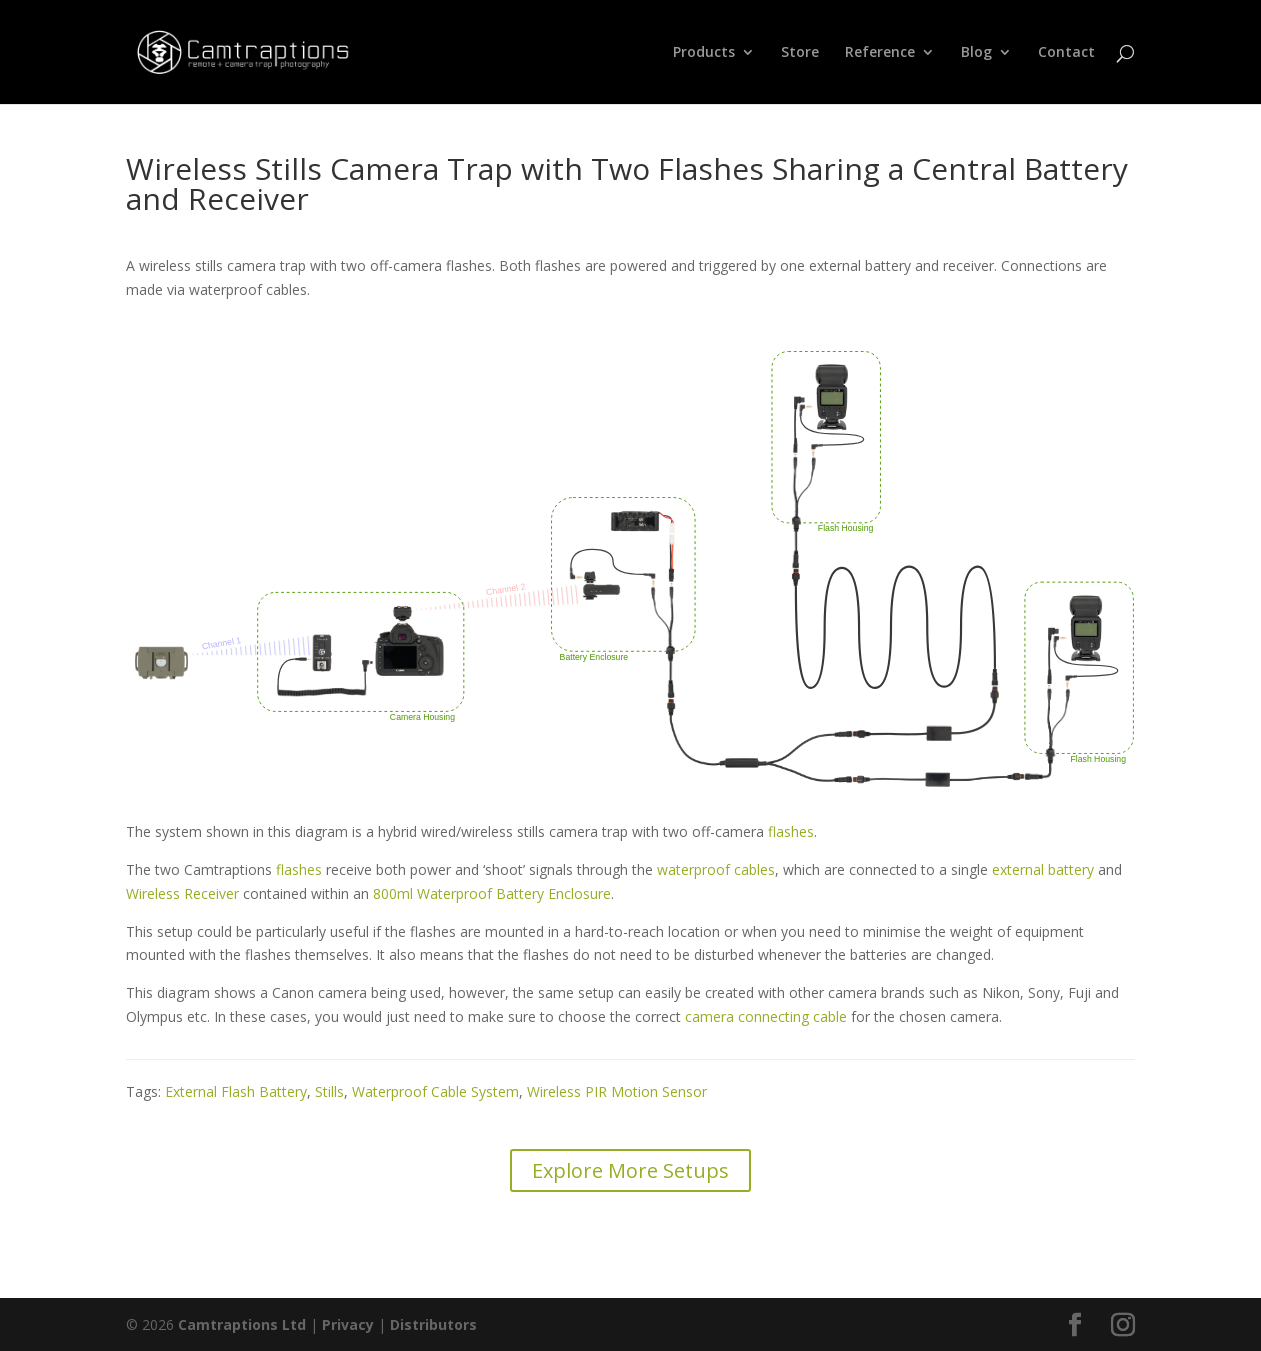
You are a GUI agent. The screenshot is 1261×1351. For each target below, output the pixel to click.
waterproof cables (716, 869)
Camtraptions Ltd (242, 1324)
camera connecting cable (766, 1016)
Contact (1066, 53)
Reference (880, 53)
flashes (791, 831)
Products (704, 53)
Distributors (433, 1324)
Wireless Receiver (182, 893)
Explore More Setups (630, 1170)
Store (800, 53)
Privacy (348, 1324)
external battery (1043, 869)
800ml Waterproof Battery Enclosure (492, 893)
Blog (976, 53)
